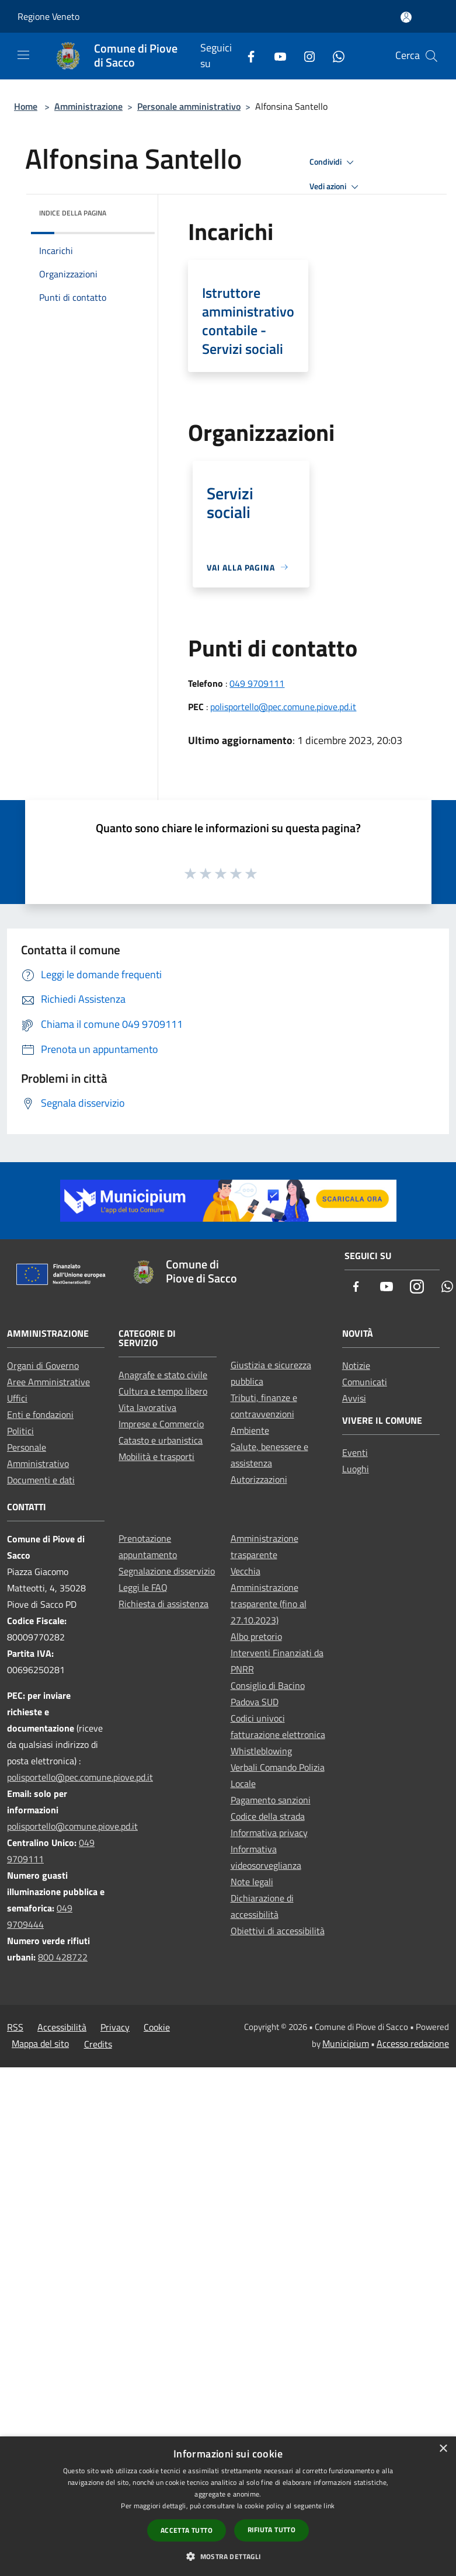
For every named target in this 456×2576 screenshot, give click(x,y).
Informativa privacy (269, 1833)
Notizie (356, 1365)
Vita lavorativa (147, 1407)
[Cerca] (431, 56)
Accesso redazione (413, 2043)
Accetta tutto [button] (187, 2530)
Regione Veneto (48, 16)
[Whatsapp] (334, 56)
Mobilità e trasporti (156, 1456)
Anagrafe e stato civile (163, 1375)
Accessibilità (61, 2027)
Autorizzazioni (259, 1479)
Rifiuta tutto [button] (271, 2529)
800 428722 (63, 1957)
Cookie (157, 2027)
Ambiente (250, 1430)
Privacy (115, 2027)
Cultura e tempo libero (163, 1391)
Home (25, 106)
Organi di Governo (43, 1365)
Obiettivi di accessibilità (278, 1931)
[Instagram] (304, 56)
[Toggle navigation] (23, 55)
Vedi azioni (335, 187)
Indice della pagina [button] (72, 212)
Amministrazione (88, 106)
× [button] (442, 2449)
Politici (20, 1431)
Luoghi (355, 1469)
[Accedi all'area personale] (406, 17)
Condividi (333, 162)
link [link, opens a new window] (329, 2505)
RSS (15, 2027)
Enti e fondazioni (40, 1414)
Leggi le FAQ (143, 1587)
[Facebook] (246, 56)
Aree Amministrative (48, 1382)
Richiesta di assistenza (163, 1604)
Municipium (345, 2043)
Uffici (17, 1398)
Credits (98, 2044)
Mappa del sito (40, 2043)
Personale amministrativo (189, 106)
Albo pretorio (256, 1636)
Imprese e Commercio (161, 1424)
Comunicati (364, 1382)
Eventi (355, 1452)
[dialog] (228, 2506)
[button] (227, 2556)
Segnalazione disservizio (167, 1571)
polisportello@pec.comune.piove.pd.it (283, 707)
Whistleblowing (261, 1751)
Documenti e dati (41, 1480)
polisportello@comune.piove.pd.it (72, 1826)
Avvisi (354, 1398)
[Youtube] (275, 56)
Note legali (252, 1882)
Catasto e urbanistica (161, 1440)
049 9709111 (256, 683)
